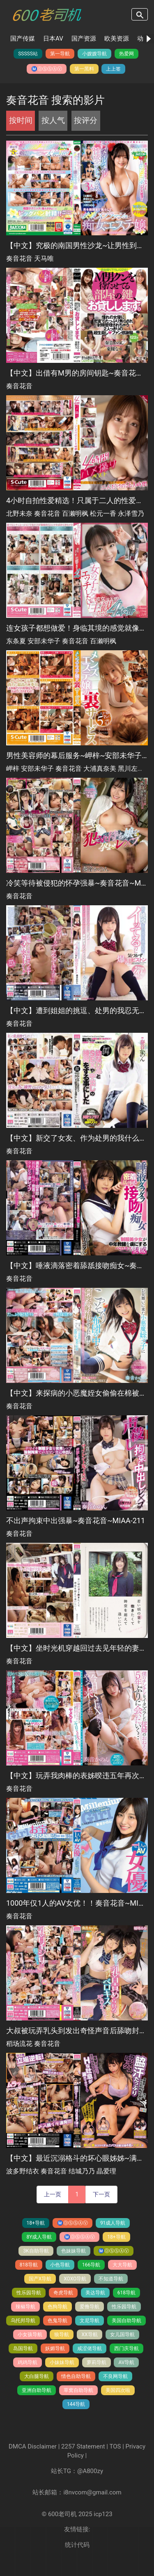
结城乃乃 (82, 2171)
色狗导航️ (57, 2307)
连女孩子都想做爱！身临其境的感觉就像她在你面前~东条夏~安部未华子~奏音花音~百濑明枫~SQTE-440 (77, 628)
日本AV (53, 38)
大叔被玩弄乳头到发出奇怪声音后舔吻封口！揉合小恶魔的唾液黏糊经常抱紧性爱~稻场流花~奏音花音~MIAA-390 (77, 2030)
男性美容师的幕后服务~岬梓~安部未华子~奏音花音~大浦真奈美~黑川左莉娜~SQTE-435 (77, 755)
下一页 (101, 2194)
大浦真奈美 (99, 768)
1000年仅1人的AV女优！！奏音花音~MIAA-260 (77, 1903)
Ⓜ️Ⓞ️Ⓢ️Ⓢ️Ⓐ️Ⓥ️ (46, 69)
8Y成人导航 (39, 2237)
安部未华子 (44, 641)
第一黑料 (84, 69)
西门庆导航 (126, 2348)
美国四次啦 (118, 2390)
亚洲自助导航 (36, 2390)
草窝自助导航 (78, 2390)
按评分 (85, 120)
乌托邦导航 (23, 2320)
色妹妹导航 (73, 2251)
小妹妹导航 (62, 2362)
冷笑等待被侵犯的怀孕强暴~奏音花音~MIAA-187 (77, 883)
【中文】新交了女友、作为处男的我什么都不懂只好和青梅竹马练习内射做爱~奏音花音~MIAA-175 (77, 1138)
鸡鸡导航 (27, 2362)
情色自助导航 (76, 2376)
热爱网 (126, 54)
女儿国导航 (122, 2334)
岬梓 (12, 768)
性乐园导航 (28, 2293)
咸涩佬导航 (89, 2348)
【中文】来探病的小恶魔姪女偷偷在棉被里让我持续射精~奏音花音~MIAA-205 (77, 1393)
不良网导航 (115, 2376)
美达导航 (95, 2293)
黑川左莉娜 (134, 768)
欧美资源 (116, 38)
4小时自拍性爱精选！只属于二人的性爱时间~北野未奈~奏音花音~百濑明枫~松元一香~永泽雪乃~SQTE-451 (77, 500)
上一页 (52, 2194)
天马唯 (44, 258)
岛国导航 (23, 2348)
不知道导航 (111, 2279)
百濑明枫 (75, 513)
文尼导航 (89, 2320)
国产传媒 (22, 38)
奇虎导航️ (63, 2293)
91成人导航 (113, 2223)
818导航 (29, 2265)
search (139, 14)
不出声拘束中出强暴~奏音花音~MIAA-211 (75, 1520)
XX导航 (89, 2334)
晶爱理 (106, 2171)
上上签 (113, 69)
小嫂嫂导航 (94, 54)
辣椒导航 (25, 2307)
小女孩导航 (30, 2334)
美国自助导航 (126, 2320)
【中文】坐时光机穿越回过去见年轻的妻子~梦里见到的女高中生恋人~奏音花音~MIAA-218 (77, 1648)
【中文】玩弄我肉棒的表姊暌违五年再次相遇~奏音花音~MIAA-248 (77, 1775)
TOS (115, 2446)
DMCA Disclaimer (33, 2446)
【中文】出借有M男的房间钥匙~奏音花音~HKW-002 (77, 373)
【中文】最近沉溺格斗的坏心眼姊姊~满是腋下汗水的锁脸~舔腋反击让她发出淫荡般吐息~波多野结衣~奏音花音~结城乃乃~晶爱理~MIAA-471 (77, 2158)
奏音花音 (19, 258)
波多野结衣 (22, 2171)
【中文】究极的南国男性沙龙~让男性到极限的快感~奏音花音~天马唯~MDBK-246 (77, 245)
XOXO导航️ (75, 2279)
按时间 (20, 120)
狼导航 (61, 2334)
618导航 (126, 2293)
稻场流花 (19, 2044)
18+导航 (36, 2223)
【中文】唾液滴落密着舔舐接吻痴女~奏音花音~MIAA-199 (77, 1265)
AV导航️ (126, 2362)
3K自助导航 (35, 2251)
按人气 (53, 120)
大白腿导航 (36, 2376)
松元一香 (103, 513)
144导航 (76, 2404)
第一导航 (60, 54)
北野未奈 (19, 513)
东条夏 (16, 641)
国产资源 (83, 38)
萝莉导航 (96, 2362)
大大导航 (122, 2265)
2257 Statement (83, 2446)
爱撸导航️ (89, 2307)
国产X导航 (40, 2279)
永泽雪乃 (131, 513)
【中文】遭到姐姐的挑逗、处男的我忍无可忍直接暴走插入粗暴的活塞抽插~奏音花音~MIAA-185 (77, 1010)
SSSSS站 (28, 54)
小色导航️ (60, 2265)
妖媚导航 (55, 2348)
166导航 (91, 2265)
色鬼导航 (57, 2320)
